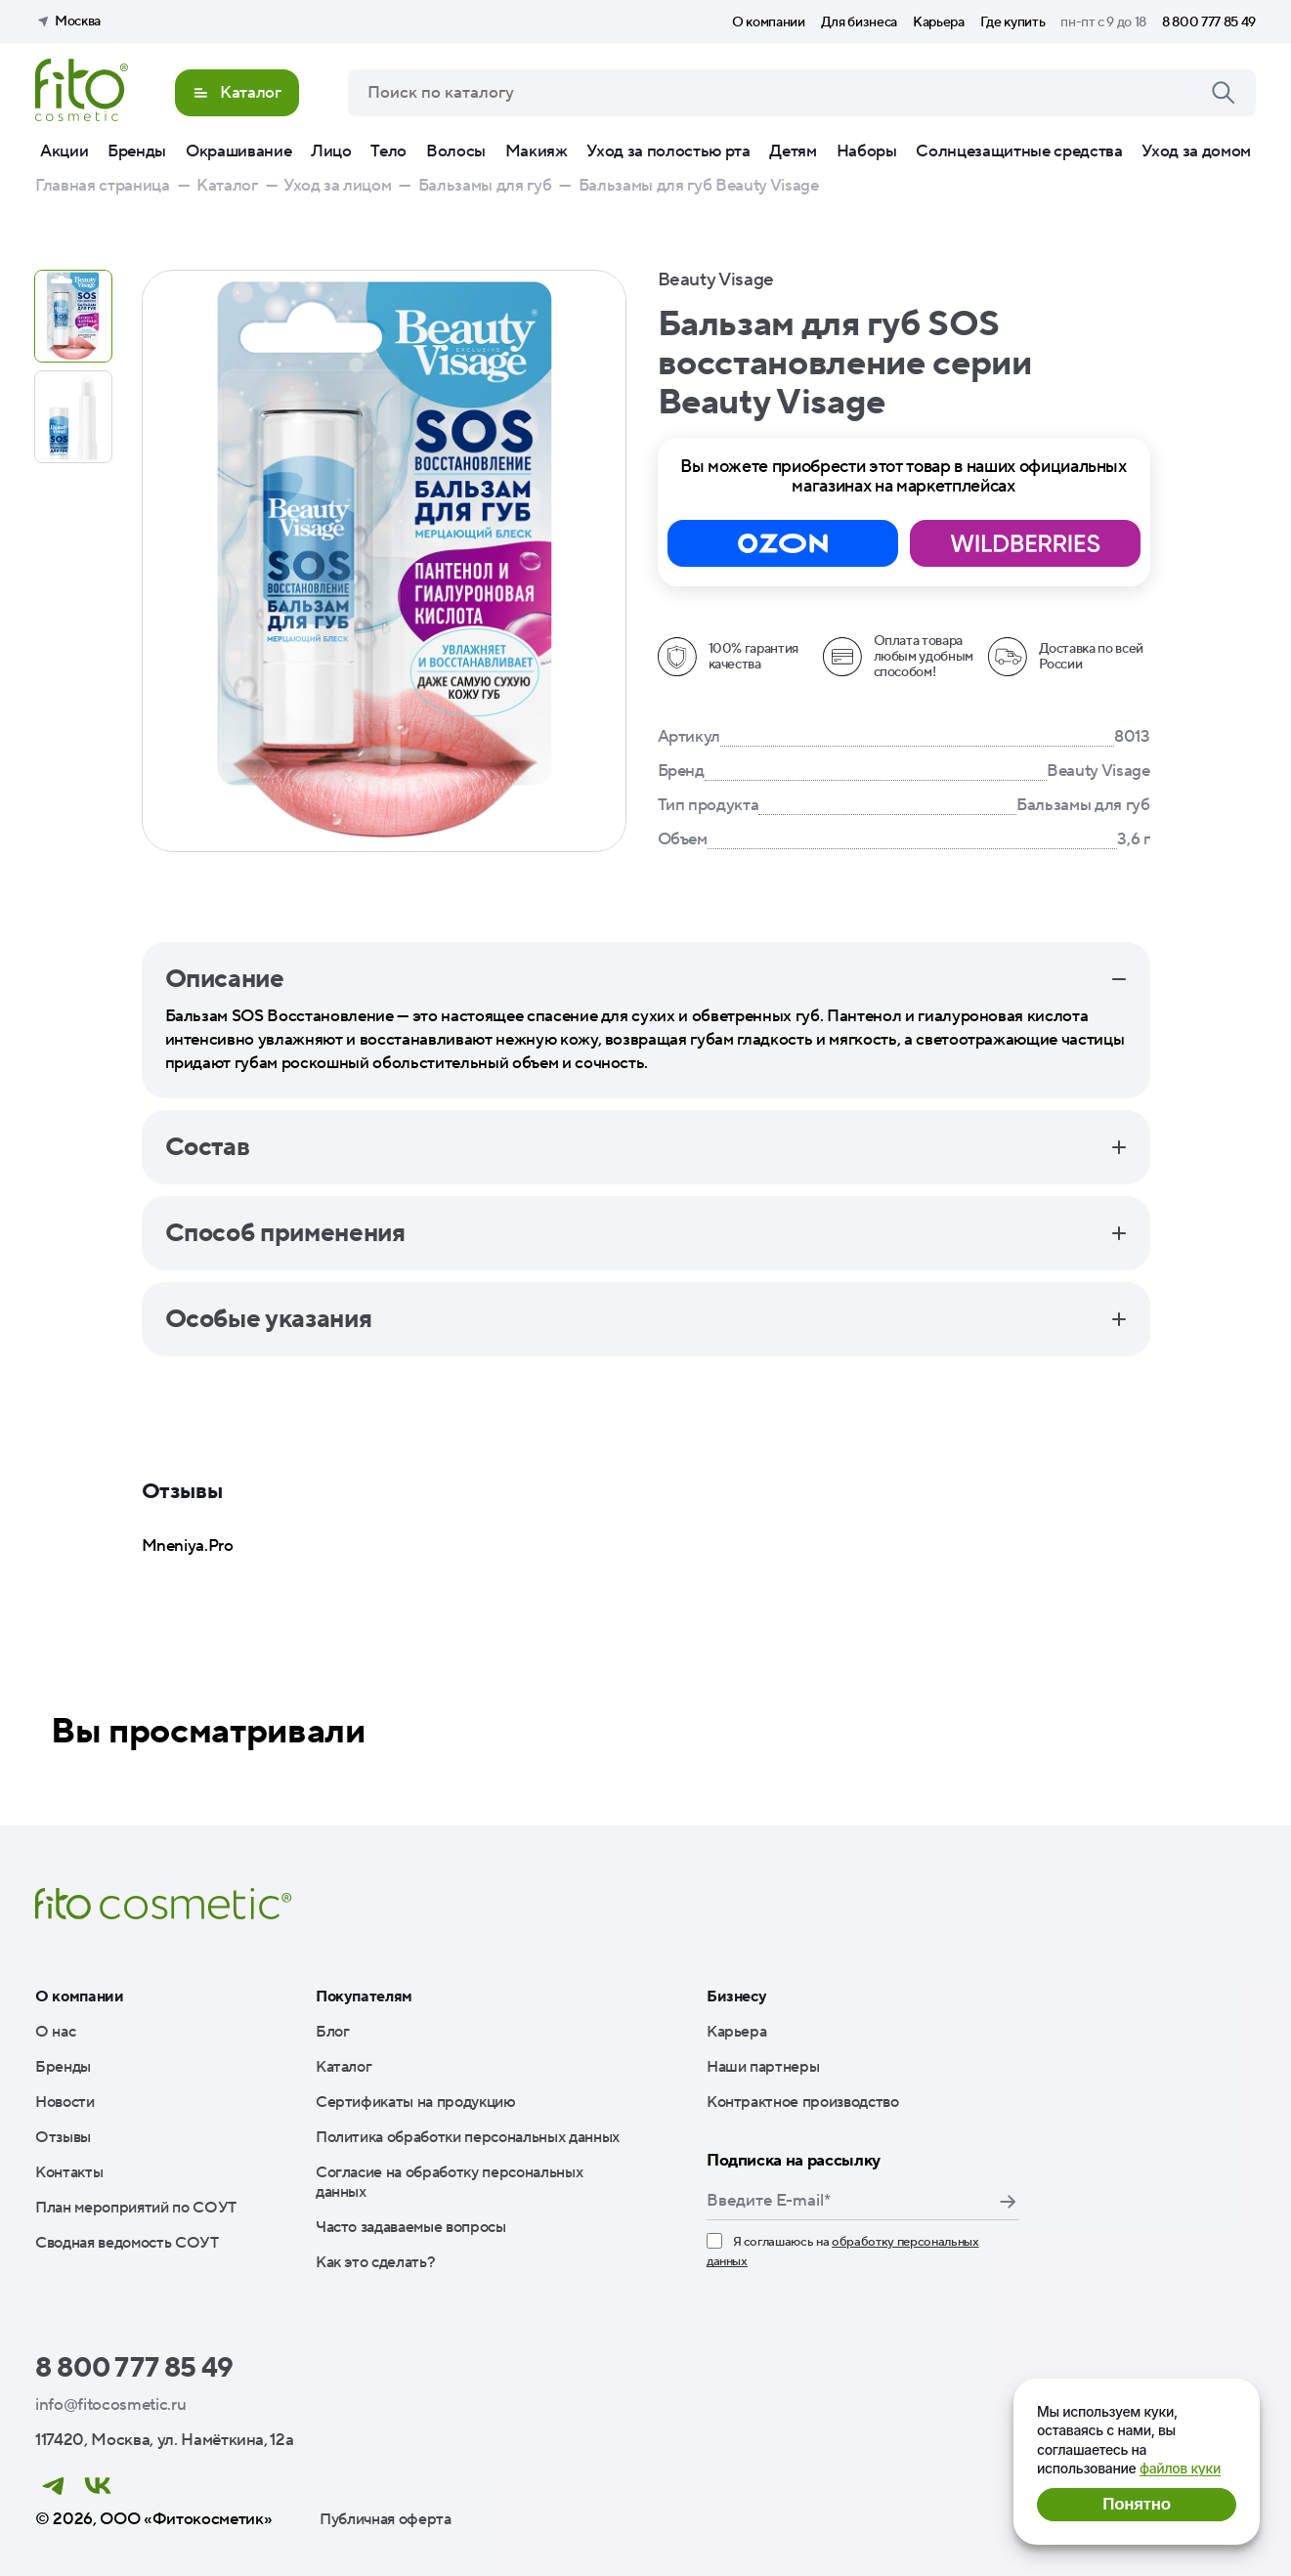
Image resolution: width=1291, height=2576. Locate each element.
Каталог (344, 2067)
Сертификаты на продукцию (416, 2102)
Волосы (456, 151)
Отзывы (63, 2137)
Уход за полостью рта (668, 151)
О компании (768, 22)
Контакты (69, 2172)
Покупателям (364, 1996)
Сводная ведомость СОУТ (127, 2243)
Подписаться (1007, 2201)
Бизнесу (737, 1996)
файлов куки (1180, 2468)
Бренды (137, 151)
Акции (64, 151)
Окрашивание (238, 151)
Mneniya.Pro (188, 1546)
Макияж (536, 151)
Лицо (331, 151)
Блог (333, 2031)
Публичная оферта (386, 2519)
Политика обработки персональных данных (468, 2137)
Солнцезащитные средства (1019, 151)
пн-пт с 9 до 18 (1103, 22)
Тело (388, 151)
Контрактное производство (803, 2102)
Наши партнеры (763, 2067)
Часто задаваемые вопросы (411, 2227)
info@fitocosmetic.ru (110, 2405)
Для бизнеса (859, 22)
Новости (65, 2102)
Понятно (1136, 2504)
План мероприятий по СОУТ (136, 2207)
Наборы (867, 151)
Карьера (939, 22)
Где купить (1013, 22)
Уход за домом (1196, 151)
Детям (792, 151)
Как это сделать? (376, 2262)
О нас (55, 2031)
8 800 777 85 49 (1209, 22)
